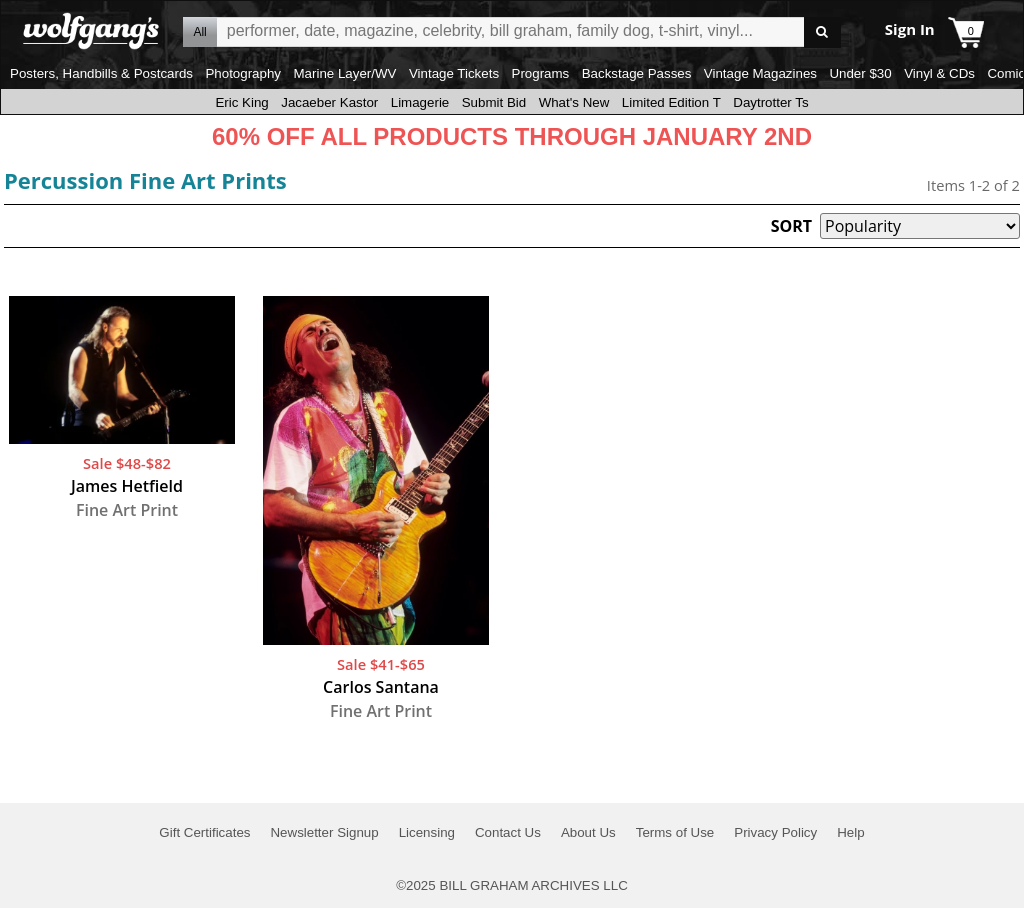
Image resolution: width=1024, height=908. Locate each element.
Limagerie (420, 102)
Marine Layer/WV (344, 73)
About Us (588, 832)
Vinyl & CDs (939, 73)
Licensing (427, 832)
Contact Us (508, 832)
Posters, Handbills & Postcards (101, 73)
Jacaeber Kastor (329, 102)
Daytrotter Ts (770, 102)
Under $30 (860, 73)
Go (822, 32)
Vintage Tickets (454, 73)
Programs (541, 73)
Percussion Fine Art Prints (145, 180)
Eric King (241, 102)
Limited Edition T (671, 102)
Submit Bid (494, 102)
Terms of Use (675, 832)
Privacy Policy (775, 832)
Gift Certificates (204, 832)
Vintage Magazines (760, 73)
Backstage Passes (637, 73)
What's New (574, 102)
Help (850, 832)
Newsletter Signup (324, 832)
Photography (243, 73)
